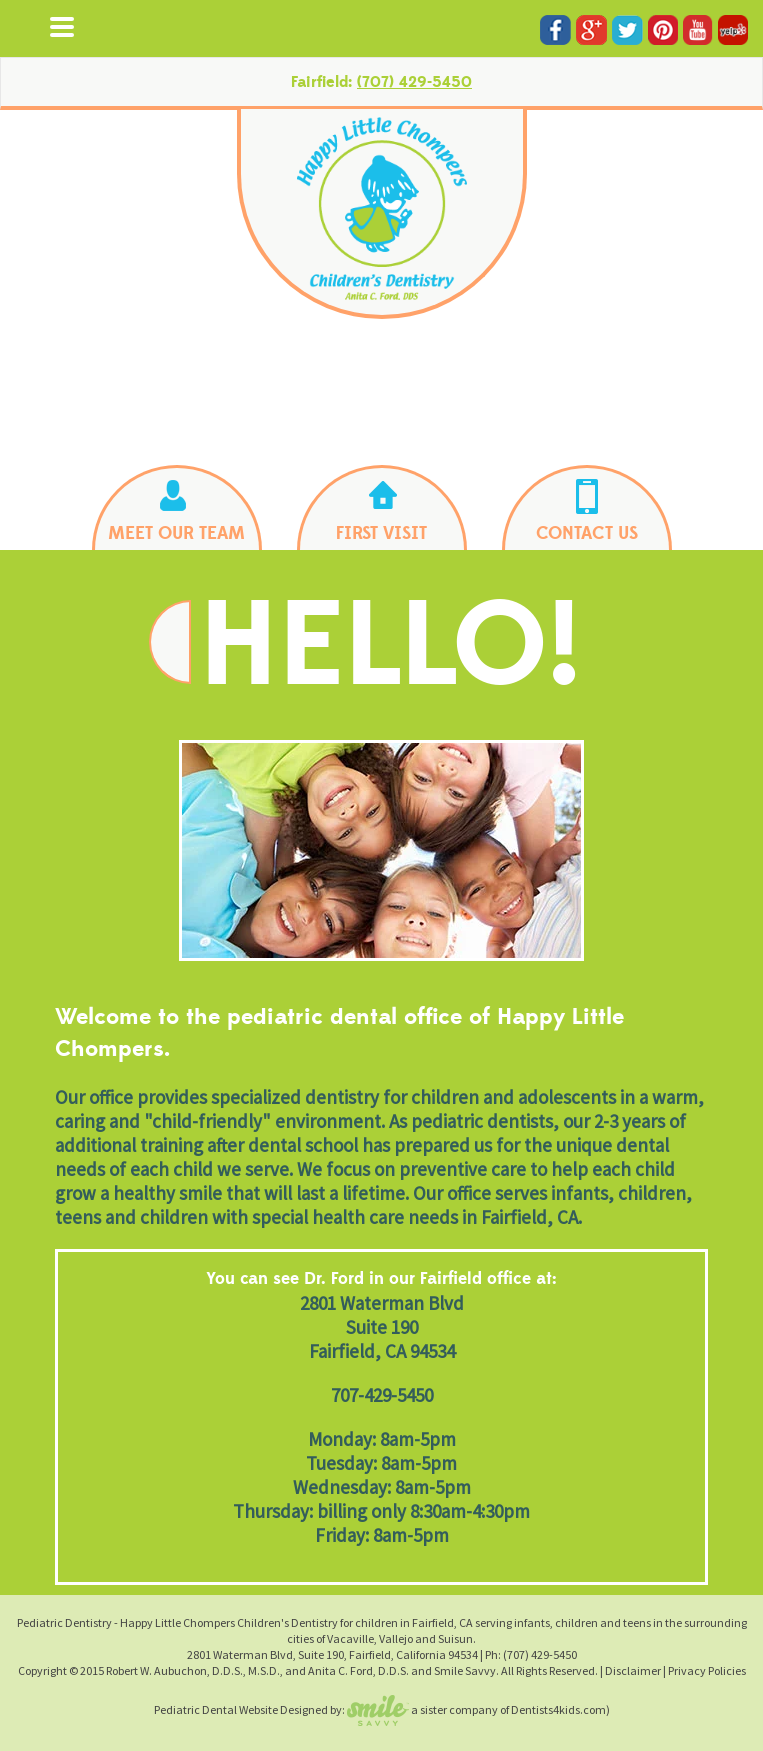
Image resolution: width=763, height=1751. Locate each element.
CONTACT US (587, 533)
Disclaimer (633, 1670)
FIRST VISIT (381, 533)
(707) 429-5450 (414, 82)
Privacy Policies (707, 1670)
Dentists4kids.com (558, 1709)
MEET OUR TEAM (176, 533)
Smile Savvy (465, 1670)
